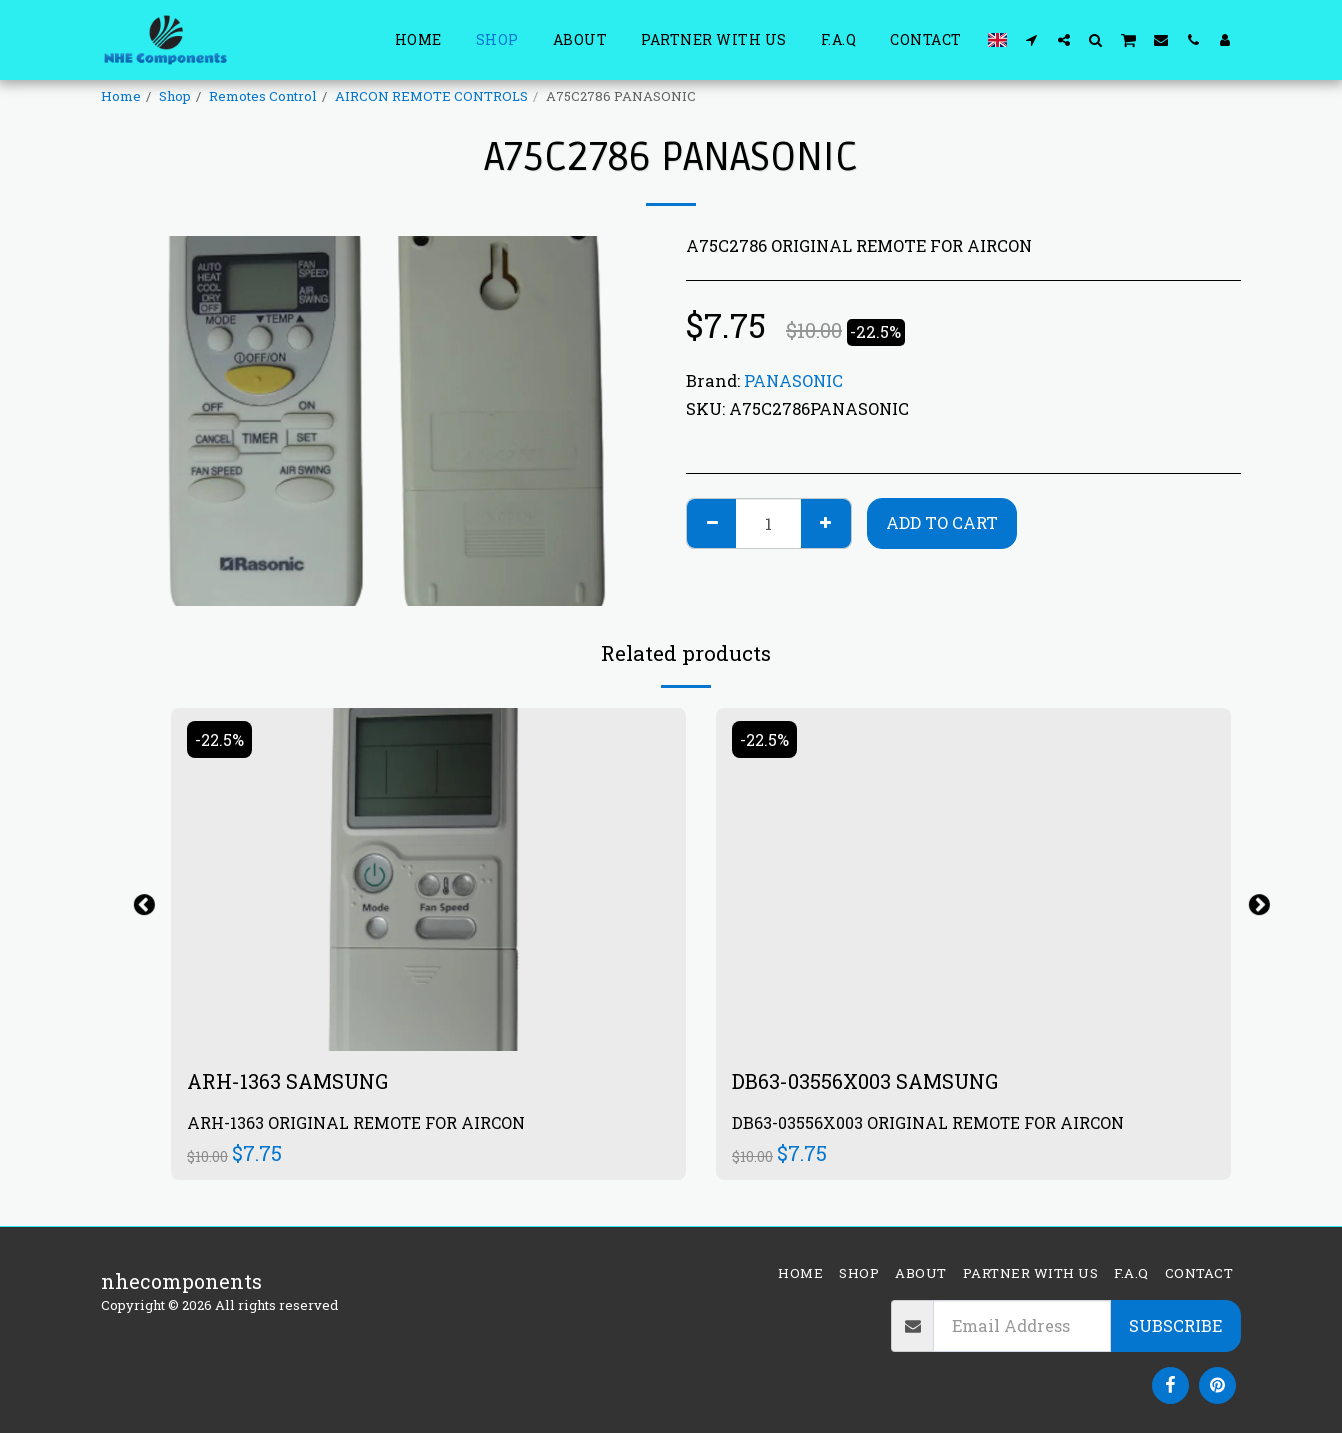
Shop (175, 96)
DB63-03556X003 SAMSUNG (865, 1081)
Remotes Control (263, 96)
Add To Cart (942, 522)
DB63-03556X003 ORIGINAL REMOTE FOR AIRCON (928, 1122)
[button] (1032, 39)
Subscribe (1175, 1325)
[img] (428, 879)
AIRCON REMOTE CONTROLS (431, 96)
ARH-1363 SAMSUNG (287, 1081)
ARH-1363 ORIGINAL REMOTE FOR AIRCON (356, 1122)
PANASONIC (793, 380)
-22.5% (219, 739)
